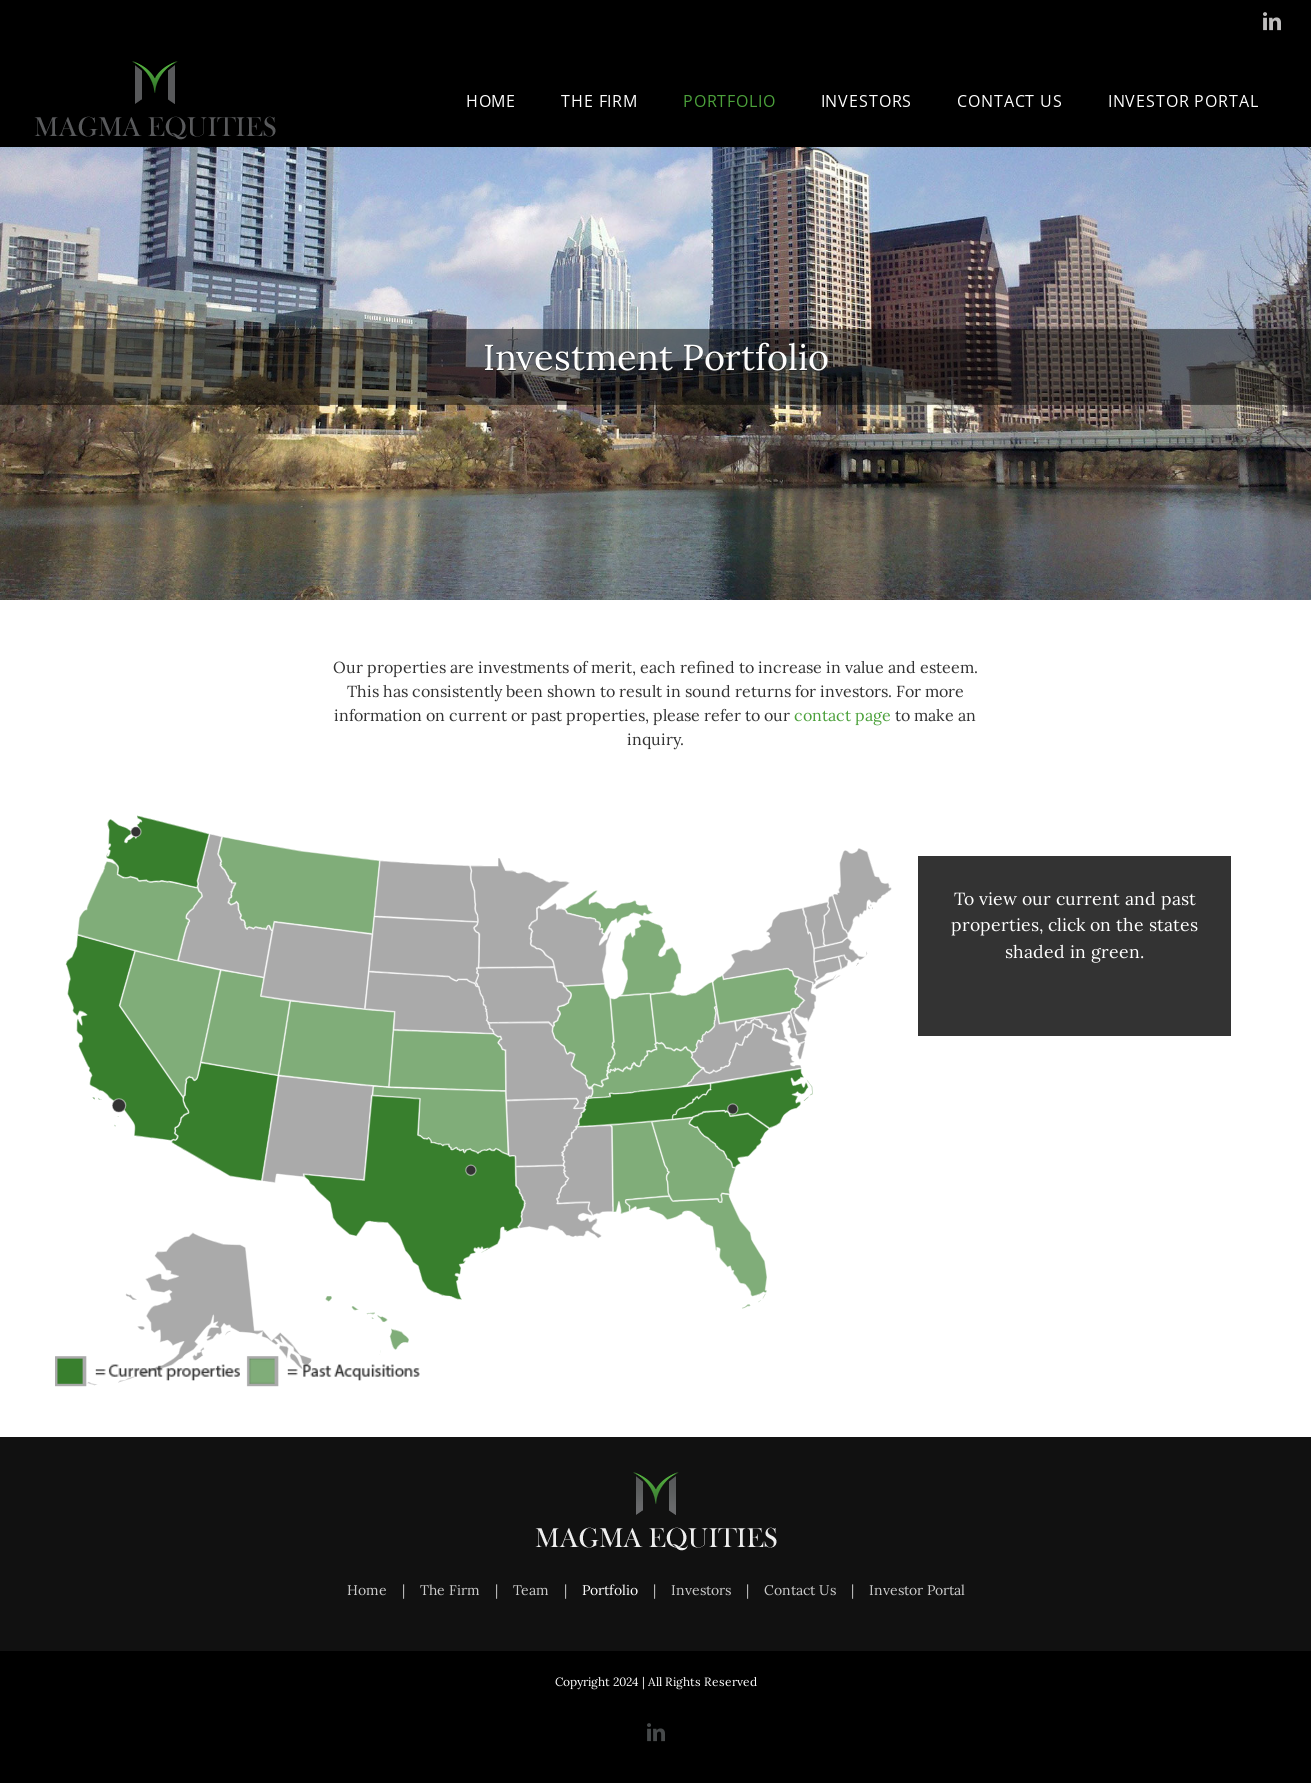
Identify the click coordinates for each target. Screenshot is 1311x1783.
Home (367, 1590)
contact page (842, 715)
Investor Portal (917, 1590)
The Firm (450, 1590)
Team (531, 1590)
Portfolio (610, 1590)
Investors (701, 1590)
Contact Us (800, 1590)
